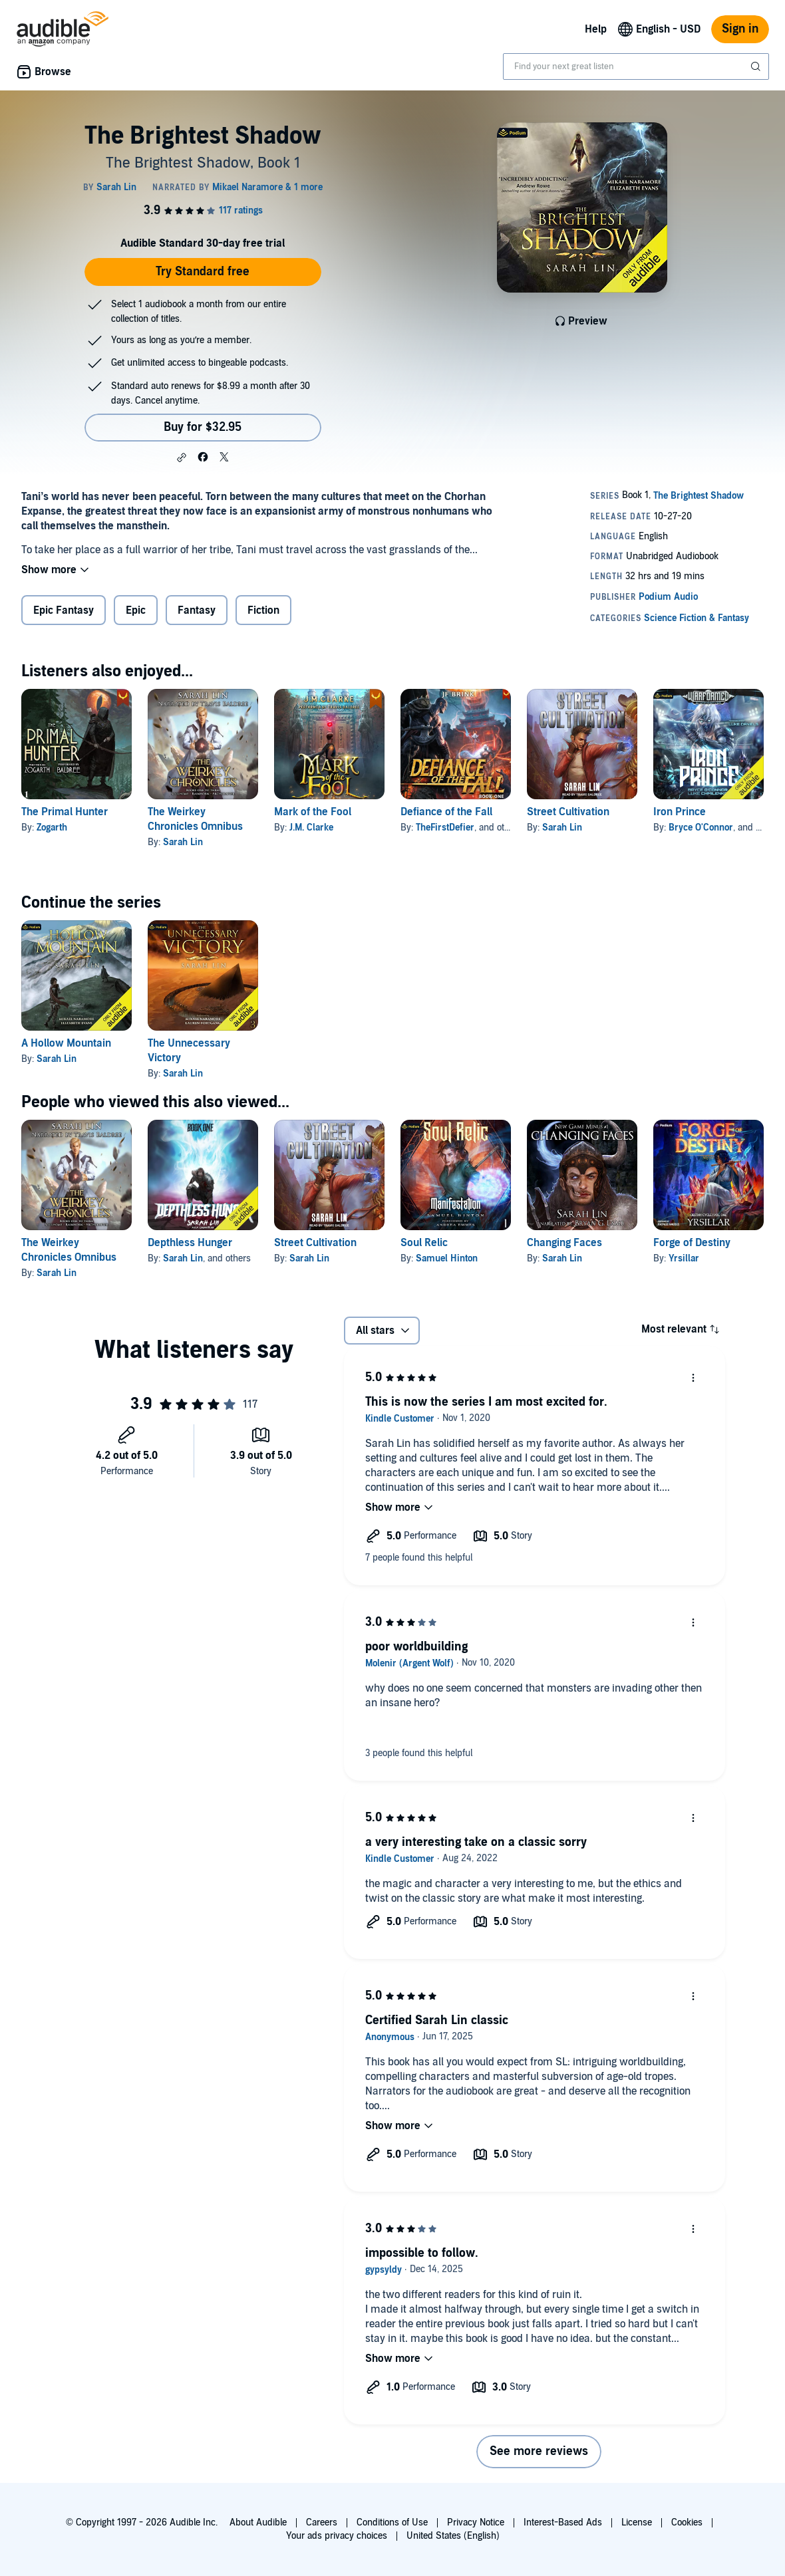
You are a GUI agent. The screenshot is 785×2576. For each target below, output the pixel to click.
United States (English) (453, 2535)
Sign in (740, 29)
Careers (321, 2522)
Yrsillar (684, 1258)
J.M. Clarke (311, 827)
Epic (136, 610)
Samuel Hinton (447, 1258)
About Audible (258, 2522)
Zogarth (52, 827)
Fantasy (197, 610)
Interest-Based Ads (563, 2522)
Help (596, 29)
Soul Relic (424, 1242)
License (636, 2522)
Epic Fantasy (63, 610)
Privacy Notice (475, 2522)
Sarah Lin (183, 842)
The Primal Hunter (64, 812)
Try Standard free (202, 272)
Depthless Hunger (190, 1242)
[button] (181, 457)
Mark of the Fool (312, 812)
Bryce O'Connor (701, 827)
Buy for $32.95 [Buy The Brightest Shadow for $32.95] (202, 427)
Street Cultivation (568, 812)
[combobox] (636, 66)
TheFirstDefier (445, 827)
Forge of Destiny (691, 1242)
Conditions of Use (392, 2522)
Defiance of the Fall (446, 812)
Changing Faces (564, 1242)
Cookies (687, 2522)
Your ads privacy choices (336, 2535)
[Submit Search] (757, 66)
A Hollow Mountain (66, 1043)
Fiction (263, 610)
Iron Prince (679, 812)
